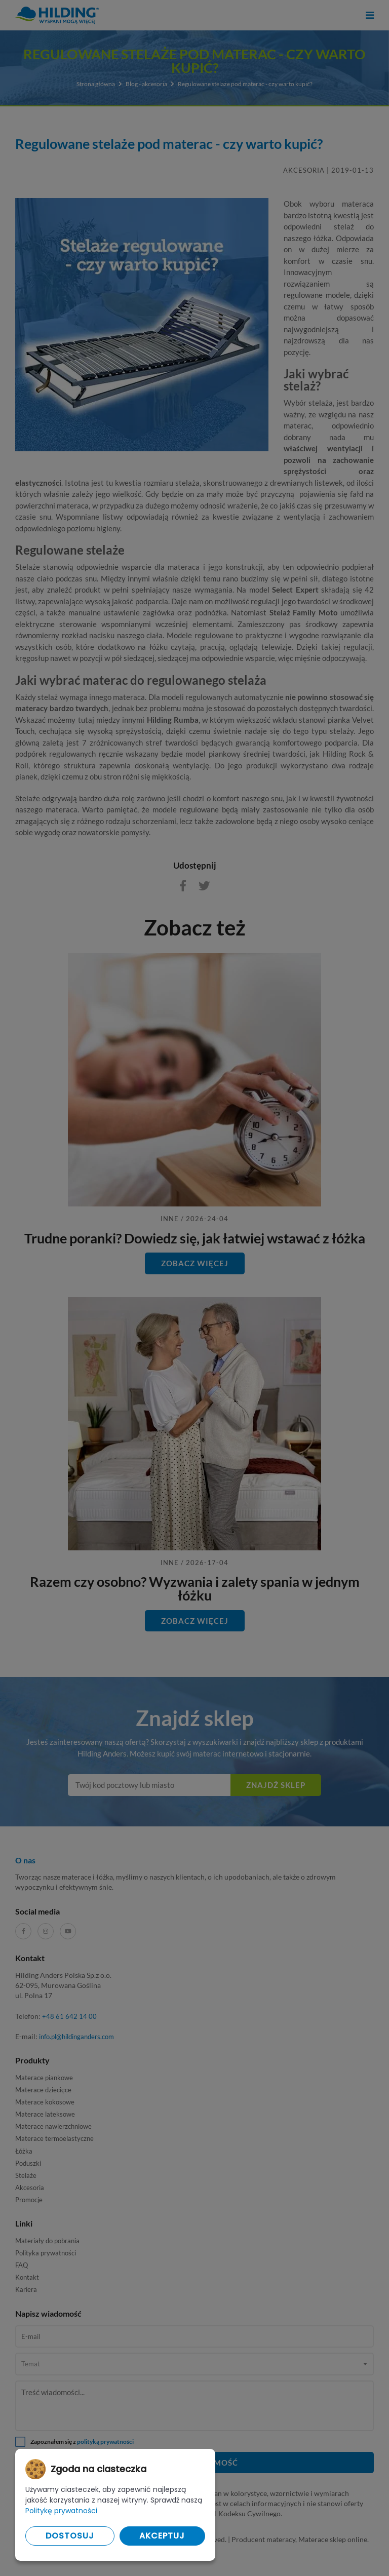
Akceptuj (162, 2536)
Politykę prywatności (61, 2511)
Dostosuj (70, 2536)
